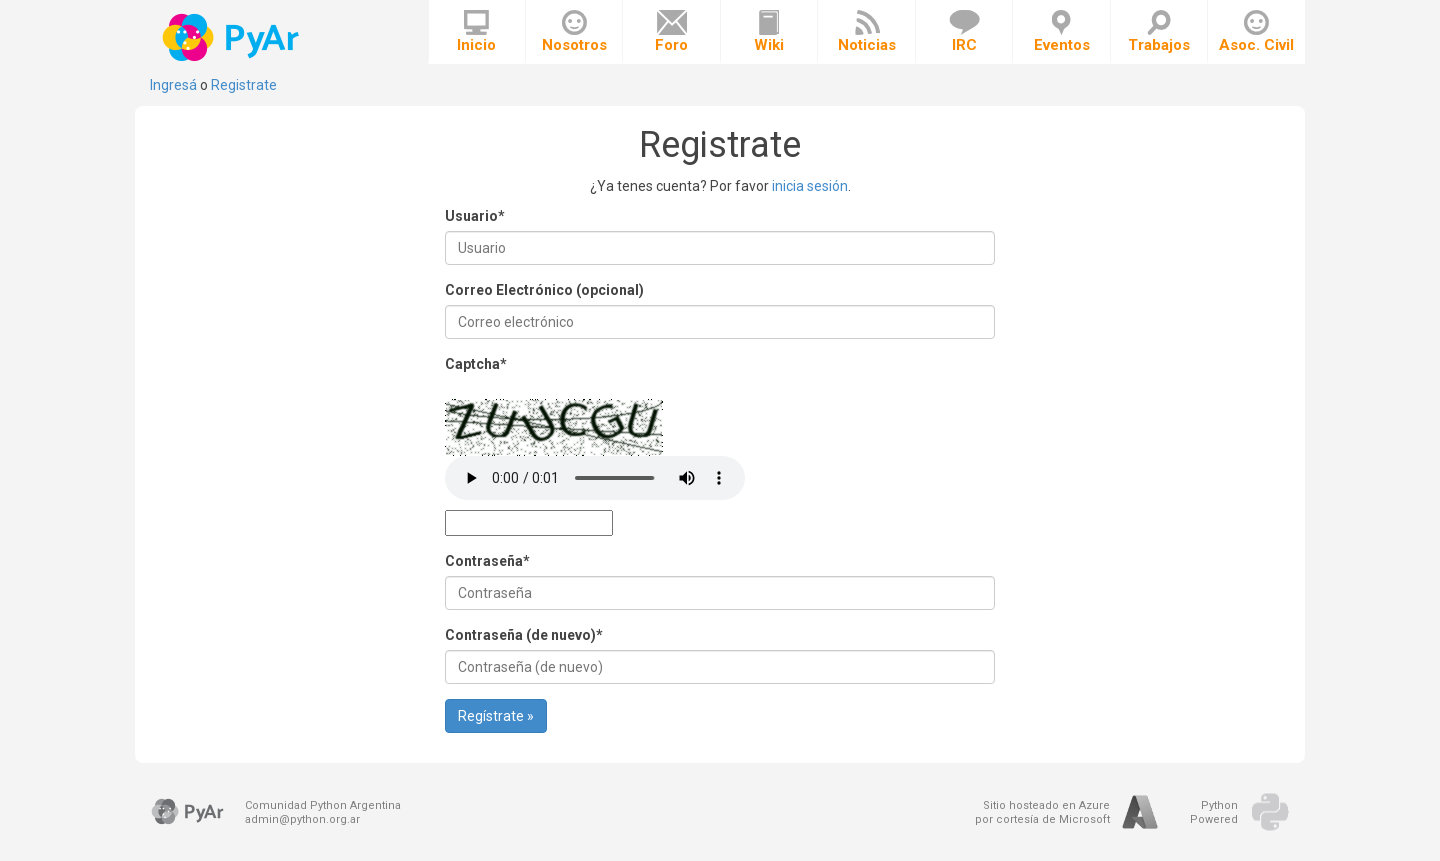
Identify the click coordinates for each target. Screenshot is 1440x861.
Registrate (244, 85)
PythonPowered (1214, 812)
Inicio (476, 32)
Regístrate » (496, 716)
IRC (964, 32)
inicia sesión (810, 186)
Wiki (769, 32)
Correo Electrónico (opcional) (544, 290)
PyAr (232, 37)
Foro (671, 32)
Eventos (1062, 32)
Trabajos (1159, 32)
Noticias (867, 32)
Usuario (475, 216)
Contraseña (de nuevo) (524, 635)
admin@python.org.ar (302, 819)
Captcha (476, 364)
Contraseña (487, 561)
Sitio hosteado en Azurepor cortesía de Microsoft (1042, 812)
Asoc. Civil (1256, 32)
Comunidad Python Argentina (323, 805)
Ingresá (173, 85)
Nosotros (574, 32)
